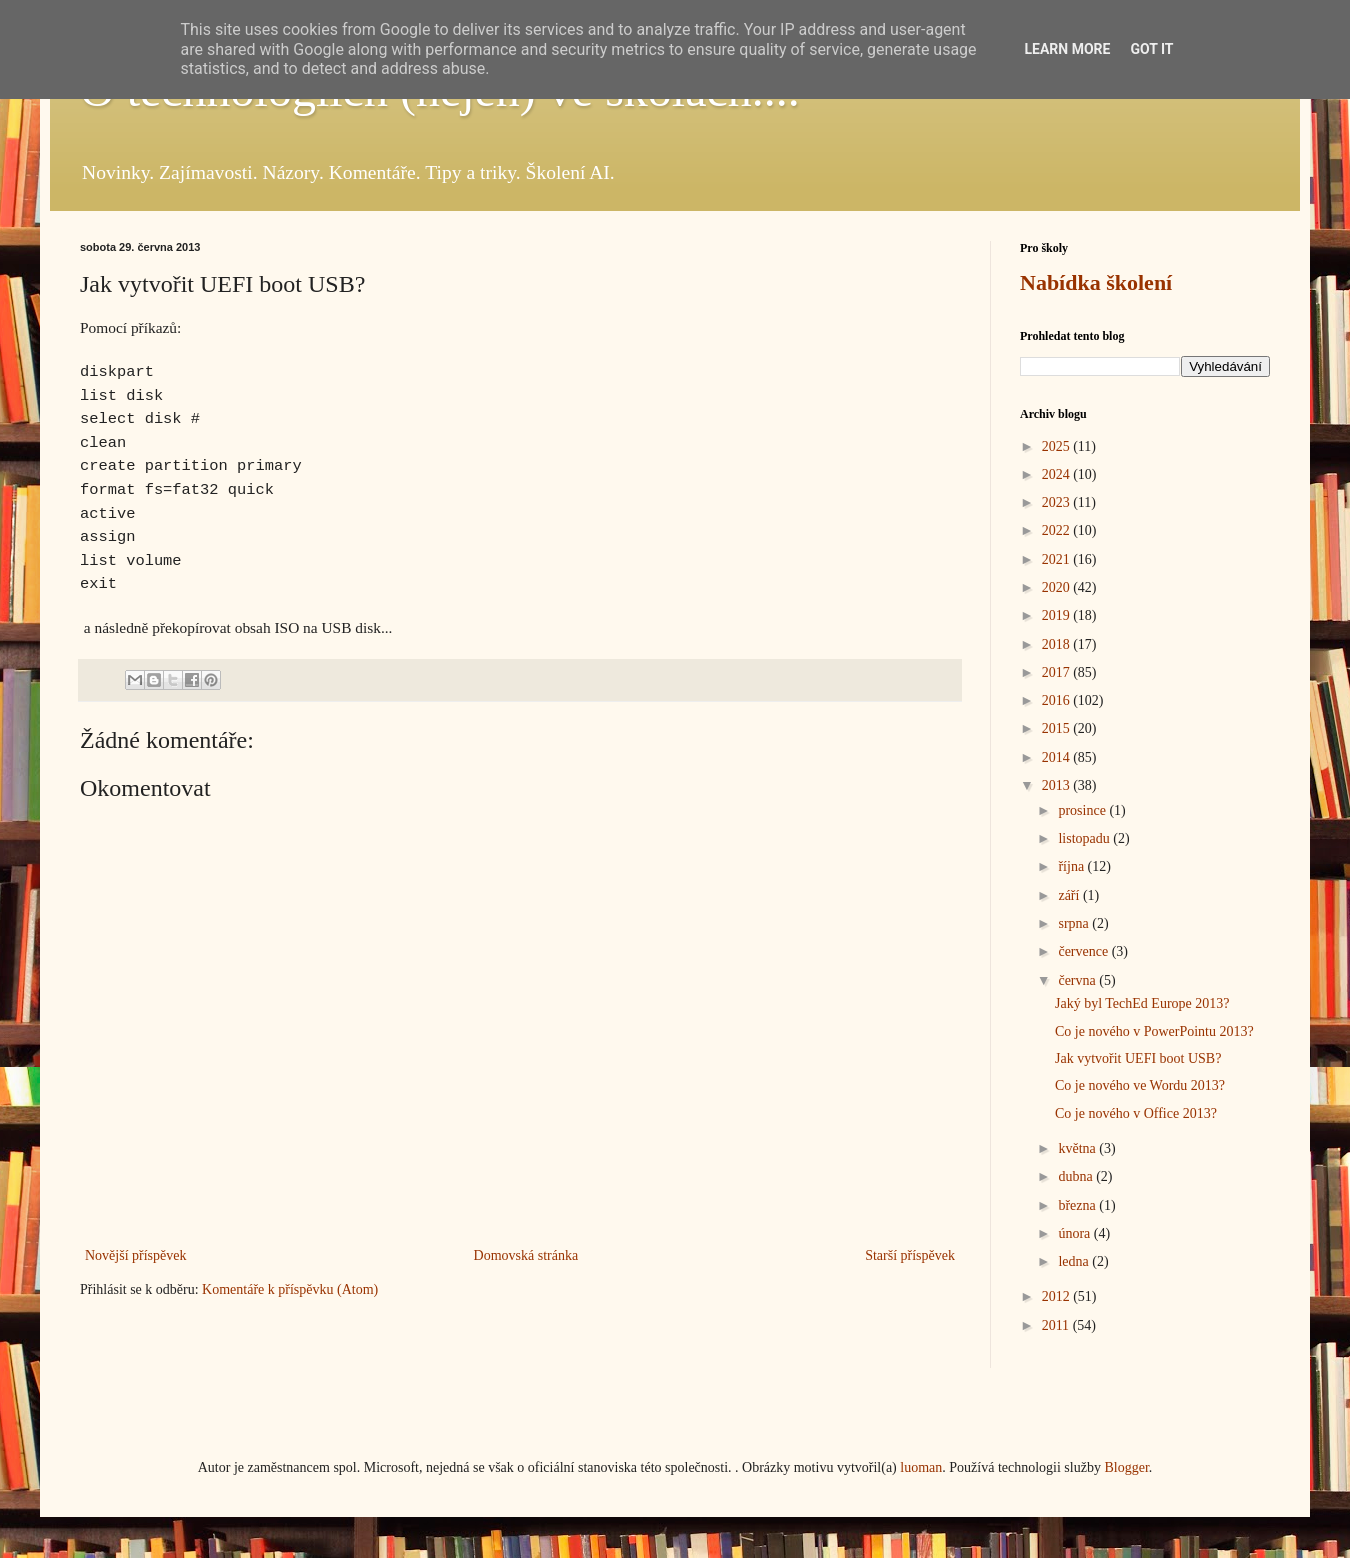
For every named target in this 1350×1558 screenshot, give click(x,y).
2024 (1058, 474)
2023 (1058, 502)
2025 (1058, 446)
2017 (1058, 672)
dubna (1077, 1176)
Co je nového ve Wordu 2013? (1140, 1085)
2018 (1058, 644)
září (1070, 895)
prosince (1083, 810)
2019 (1058, 615)
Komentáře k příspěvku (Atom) (290, 1289)
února (1075, 1233)
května (1078, 1148)
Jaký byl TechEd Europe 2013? (1142, 1003)
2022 (1058, 530)
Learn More (1067, 49)
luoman (921, 1467)
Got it (1151, 49)
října (1072, 866)
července (1084, 951)
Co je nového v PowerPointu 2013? (1154, 1031)
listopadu (1085, 838)
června (1078, 980)
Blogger (1126, 1467)
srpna (1075, 923)
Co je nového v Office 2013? (1136, 1113)
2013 (1058, 785)
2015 (1058, 728)
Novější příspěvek (135, 1255)
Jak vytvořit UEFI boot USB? (1138, 1058)
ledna (1075, 1261)
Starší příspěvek (910, 1255)
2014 (1058, 757)
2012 (1058, 1296)
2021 (1058, 559)
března (1078, 1205)
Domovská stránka (526, 1255)
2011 (1057, 1325)
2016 (1058, 700)
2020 (1058, 587)
